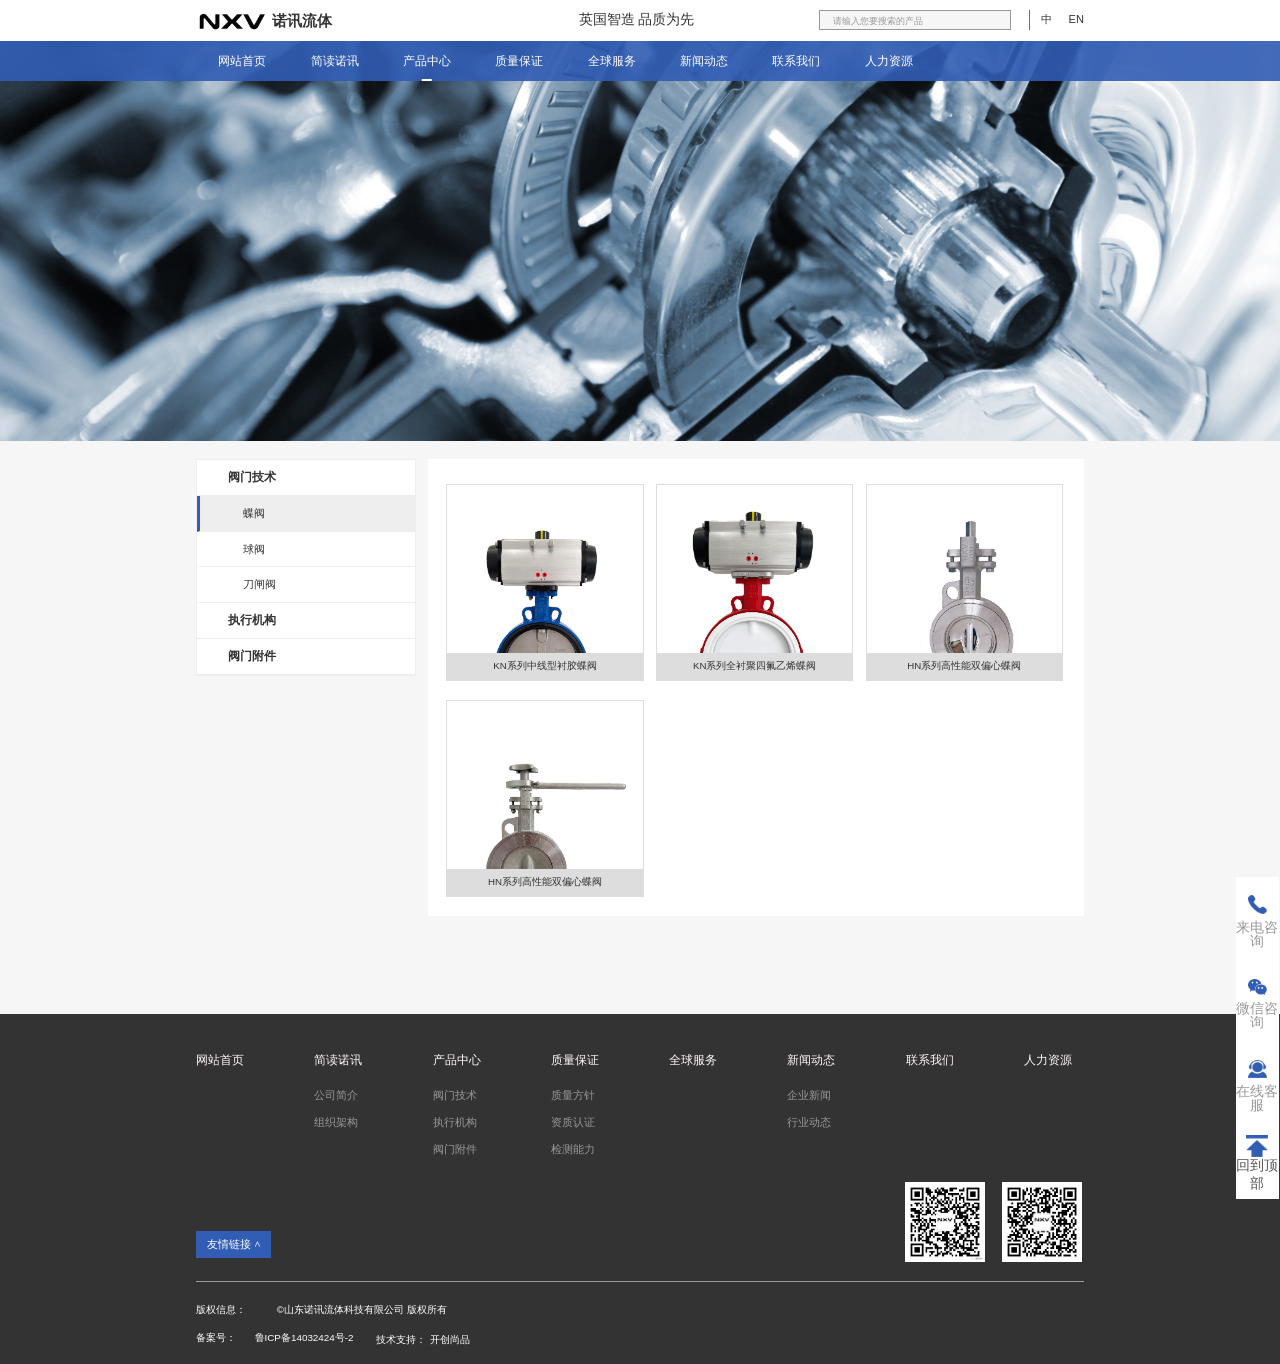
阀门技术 (252, 477)
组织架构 (336, 1122)
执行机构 (252, 620)
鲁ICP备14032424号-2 (304, 1337)
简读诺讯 (335, 61)
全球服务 (612, 61)
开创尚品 (450, 1339)
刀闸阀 (259, 584)
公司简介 (336, 1095)
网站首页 (242, 61)
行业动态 (809, 1122)
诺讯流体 (302, 21)
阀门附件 (252, 656)
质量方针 (573, 1095)
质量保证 (519, 61)
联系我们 (796, 61)
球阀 (254, 549)
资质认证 (573, 1122)
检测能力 (573, 1149)
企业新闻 (809, 1095)
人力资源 (889, 61)
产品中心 (427, 61)
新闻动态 (704, 61)
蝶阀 (254, 513)
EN (1076, 19)
